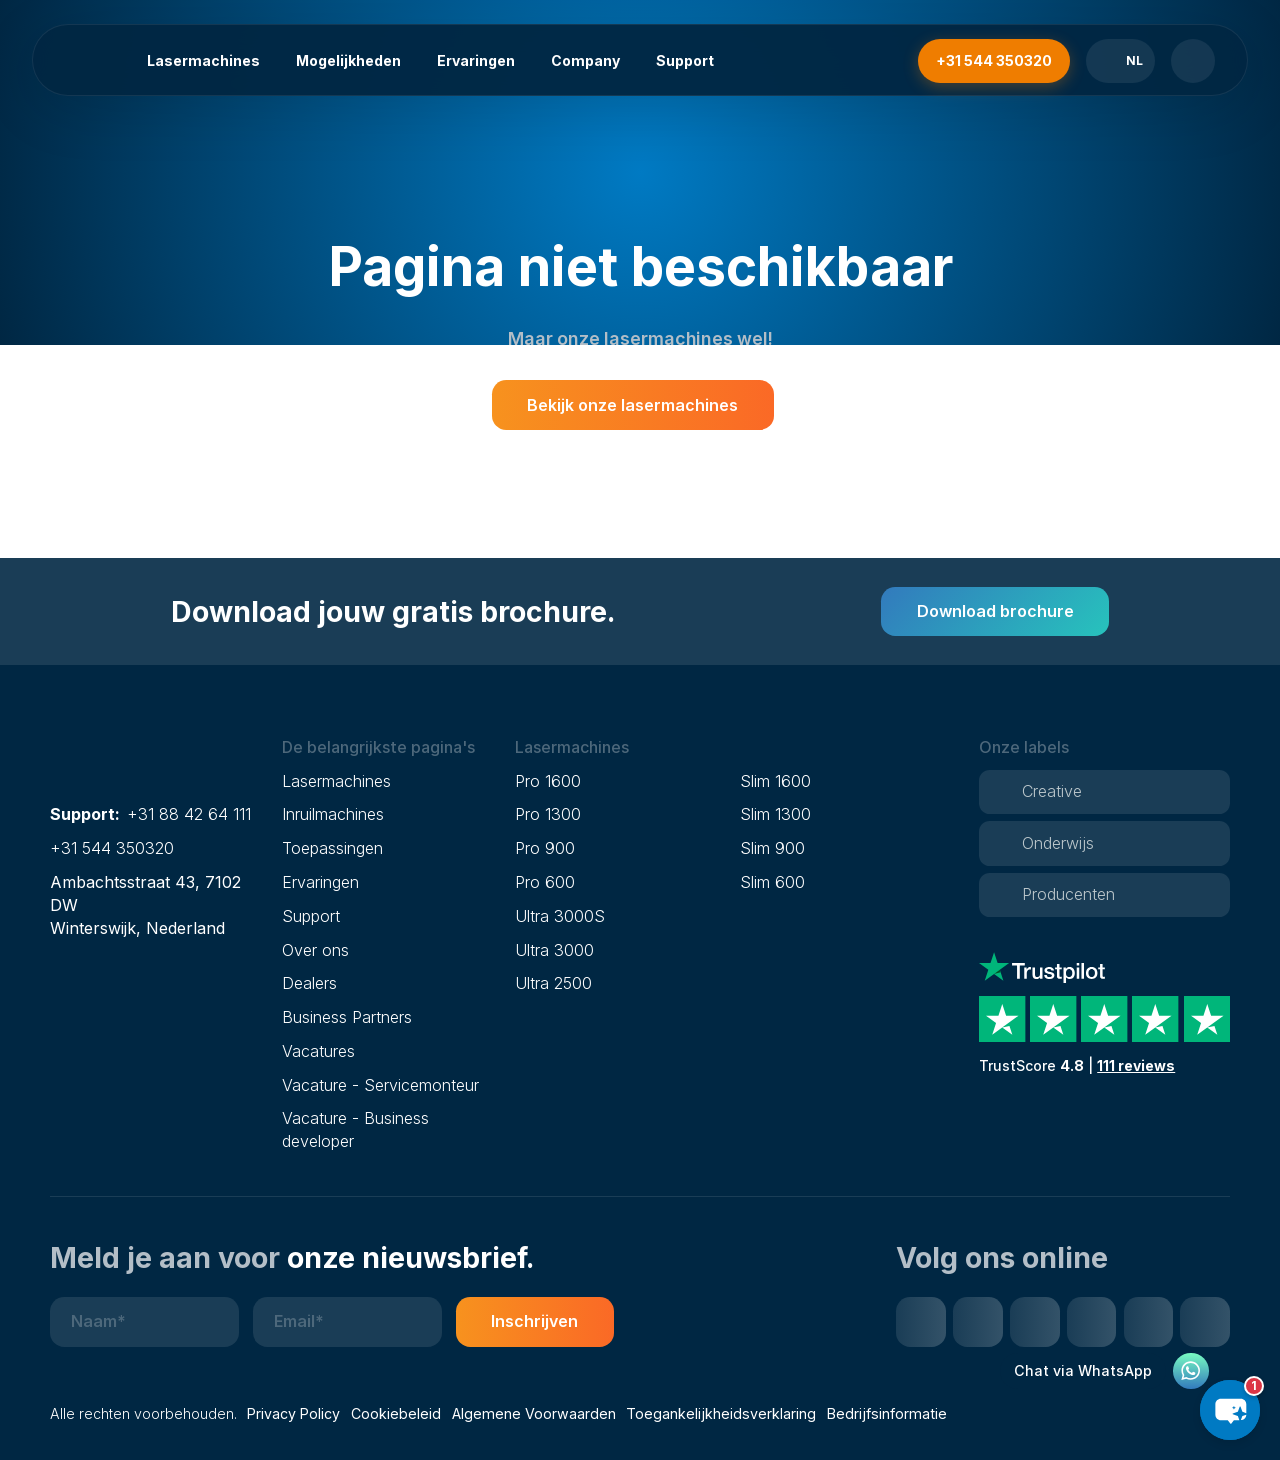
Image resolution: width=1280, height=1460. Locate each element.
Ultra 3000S (560, 916)
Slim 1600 (775, 781)
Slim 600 (772, 882)
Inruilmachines (333, 814)
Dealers (309, 983)
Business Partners (347, 1017)
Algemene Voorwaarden (534, 1413)
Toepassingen (332, 848)
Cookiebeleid (396, 1413)
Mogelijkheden (348, 60)
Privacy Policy (293, 1413)
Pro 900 (545, 848)
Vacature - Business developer (355, 1129)
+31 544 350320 (112, 848)
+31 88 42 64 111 (189, 814)
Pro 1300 (548, 814)
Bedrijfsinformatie (887, 1413)
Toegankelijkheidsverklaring (721, 1413)
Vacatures (318, 1051)
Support (685, 60)
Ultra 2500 (553, 983)
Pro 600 (545, 882)
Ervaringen (476, 60)
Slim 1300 (775, 814)
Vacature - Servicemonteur (380, 1085)
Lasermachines (203, 60)
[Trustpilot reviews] (1104, 1014)
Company (585, 60)
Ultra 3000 (554, 950)
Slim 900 (772, 848)
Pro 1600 (548, 781)
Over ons (315, 950)
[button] (391, 747)
